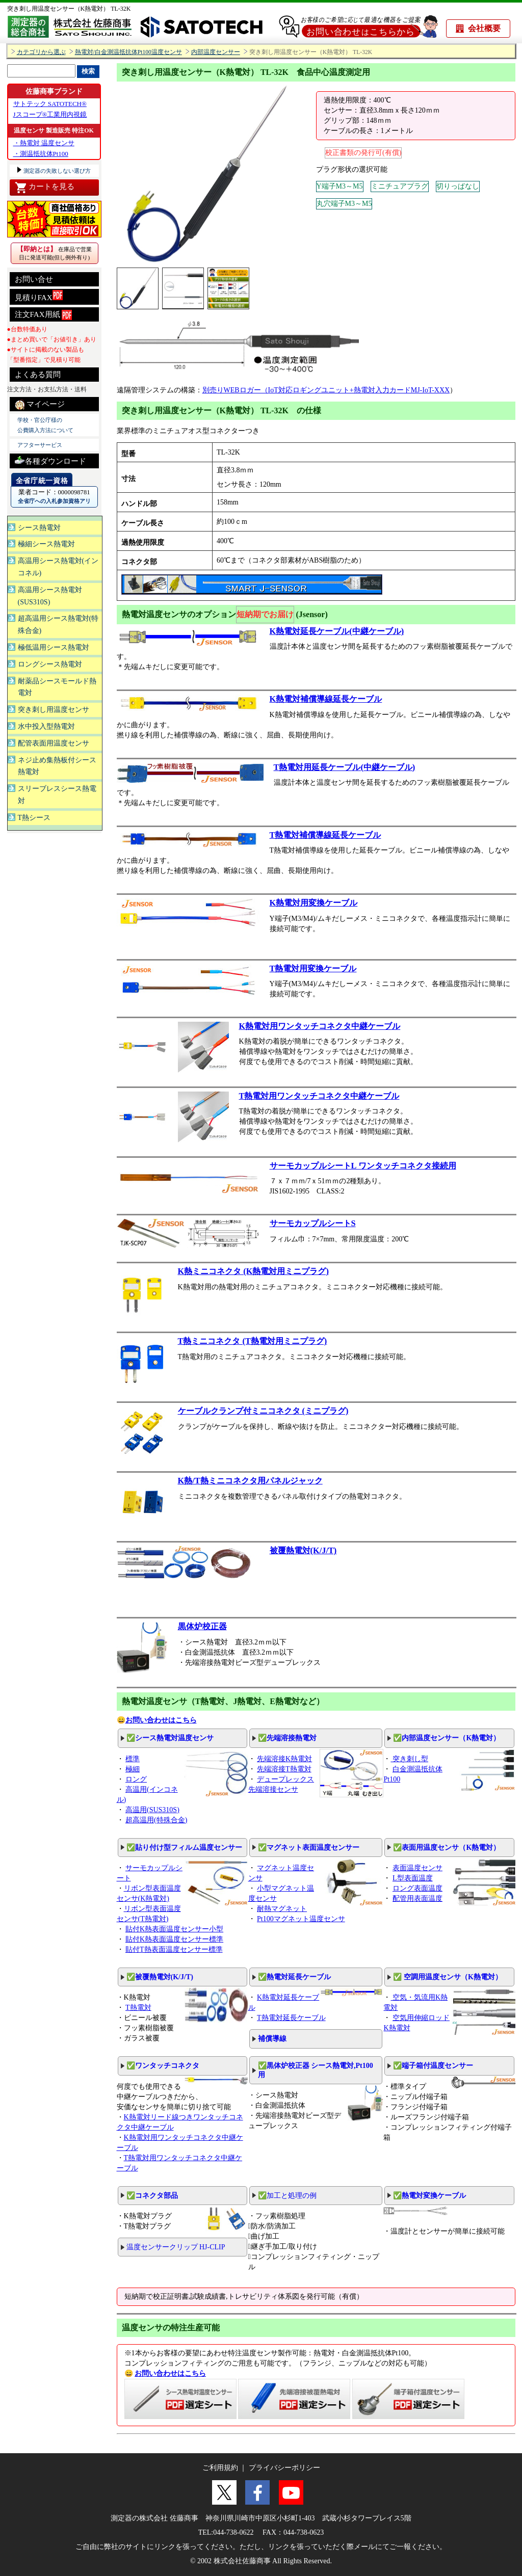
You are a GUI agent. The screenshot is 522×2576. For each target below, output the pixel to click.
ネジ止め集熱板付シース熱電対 (57, 766)
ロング (136, 1779)
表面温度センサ (417, 1868)
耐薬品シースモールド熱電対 (57, 687)
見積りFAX (39, 296)
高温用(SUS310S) (152, 1810)
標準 (132, 1759)
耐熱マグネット (282, 1909)
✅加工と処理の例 (287, 2195)
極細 (132, 1769)
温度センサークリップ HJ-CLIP (175, 2247)
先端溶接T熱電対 (284, 1769)
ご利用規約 (220, 2468)
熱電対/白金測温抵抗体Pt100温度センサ (128, 52)
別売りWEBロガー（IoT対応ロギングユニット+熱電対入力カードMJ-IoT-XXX (326, 390)
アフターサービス (39, 445)
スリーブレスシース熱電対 (57, 795)
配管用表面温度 (417, 1898)
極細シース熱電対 (46, 544)
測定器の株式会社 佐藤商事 (154, 2518)
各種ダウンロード (50, 460)
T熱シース (34, 817)
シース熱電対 (39, 528)
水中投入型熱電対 (46, 726)
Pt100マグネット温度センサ (301, 1919)
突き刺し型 (409, 1759)
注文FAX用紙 (43, 315)
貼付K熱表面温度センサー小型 (174, 1929)
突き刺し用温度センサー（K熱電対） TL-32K (72, 8)
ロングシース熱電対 (50, 664)
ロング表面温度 (417, 1888)
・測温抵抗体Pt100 (40, 153)
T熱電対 (138, 2007)
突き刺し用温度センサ (53, 709)
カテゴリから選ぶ (41, 52)
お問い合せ (34, 279)
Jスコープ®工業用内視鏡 (50, 114)
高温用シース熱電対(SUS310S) (50, 596)
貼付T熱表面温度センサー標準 (174, 1949)
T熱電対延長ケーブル (291, 2018)
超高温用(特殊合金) (156, 1820)
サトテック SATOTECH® (50, 104)
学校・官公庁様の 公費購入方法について (45, 425)
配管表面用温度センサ (53, 743)
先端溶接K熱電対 (284, 1759)
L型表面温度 (413, 1878)
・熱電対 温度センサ (43, 143)
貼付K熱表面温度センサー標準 (174, 1939)
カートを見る (44, 187)
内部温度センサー (215, 52)
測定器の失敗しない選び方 (56, 171)
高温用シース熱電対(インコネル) (58, 567)
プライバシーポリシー (284, 2468)
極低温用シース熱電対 (53, 647)
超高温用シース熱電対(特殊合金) (58, 624)
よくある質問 (38, 374)
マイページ (40, 405)
